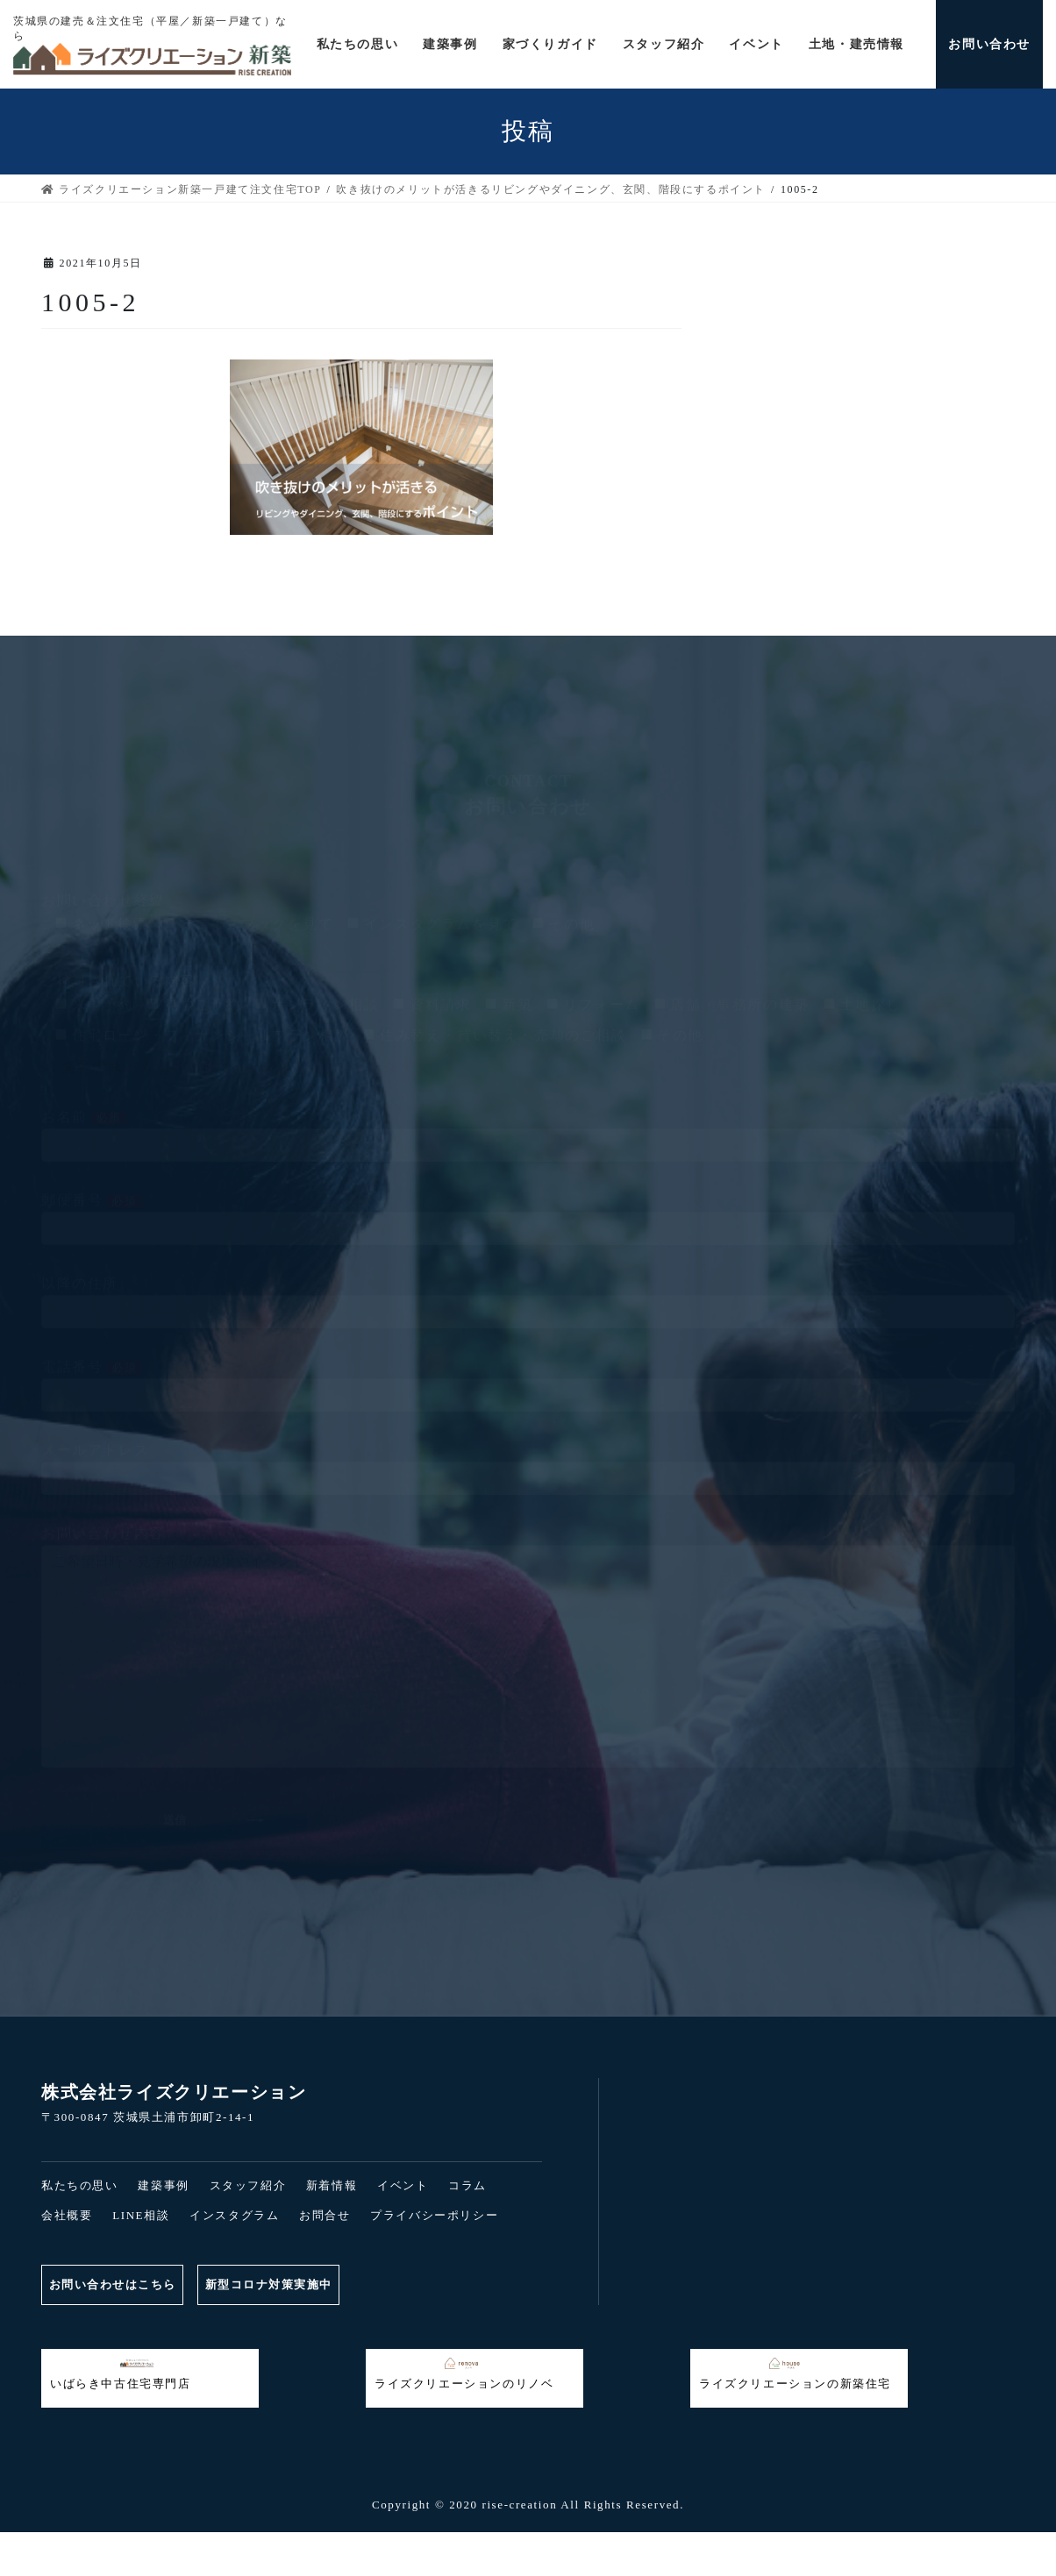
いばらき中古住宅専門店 (120, 2373)
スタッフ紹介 (248, 2185)
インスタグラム (234, 2215)
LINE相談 (140, 2215)
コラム (467, 2185)
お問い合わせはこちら (115, 2284)
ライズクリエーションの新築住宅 (795, 2373)
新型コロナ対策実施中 (280, 2284)
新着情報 (331, 2185)
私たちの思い (79, 2185)
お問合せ (324, 2215)
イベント (402, 2185)
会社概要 (66, 2215)
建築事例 (163, 2185)
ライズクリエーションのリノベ (464, 2373)
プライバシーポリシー (434, 2215)
